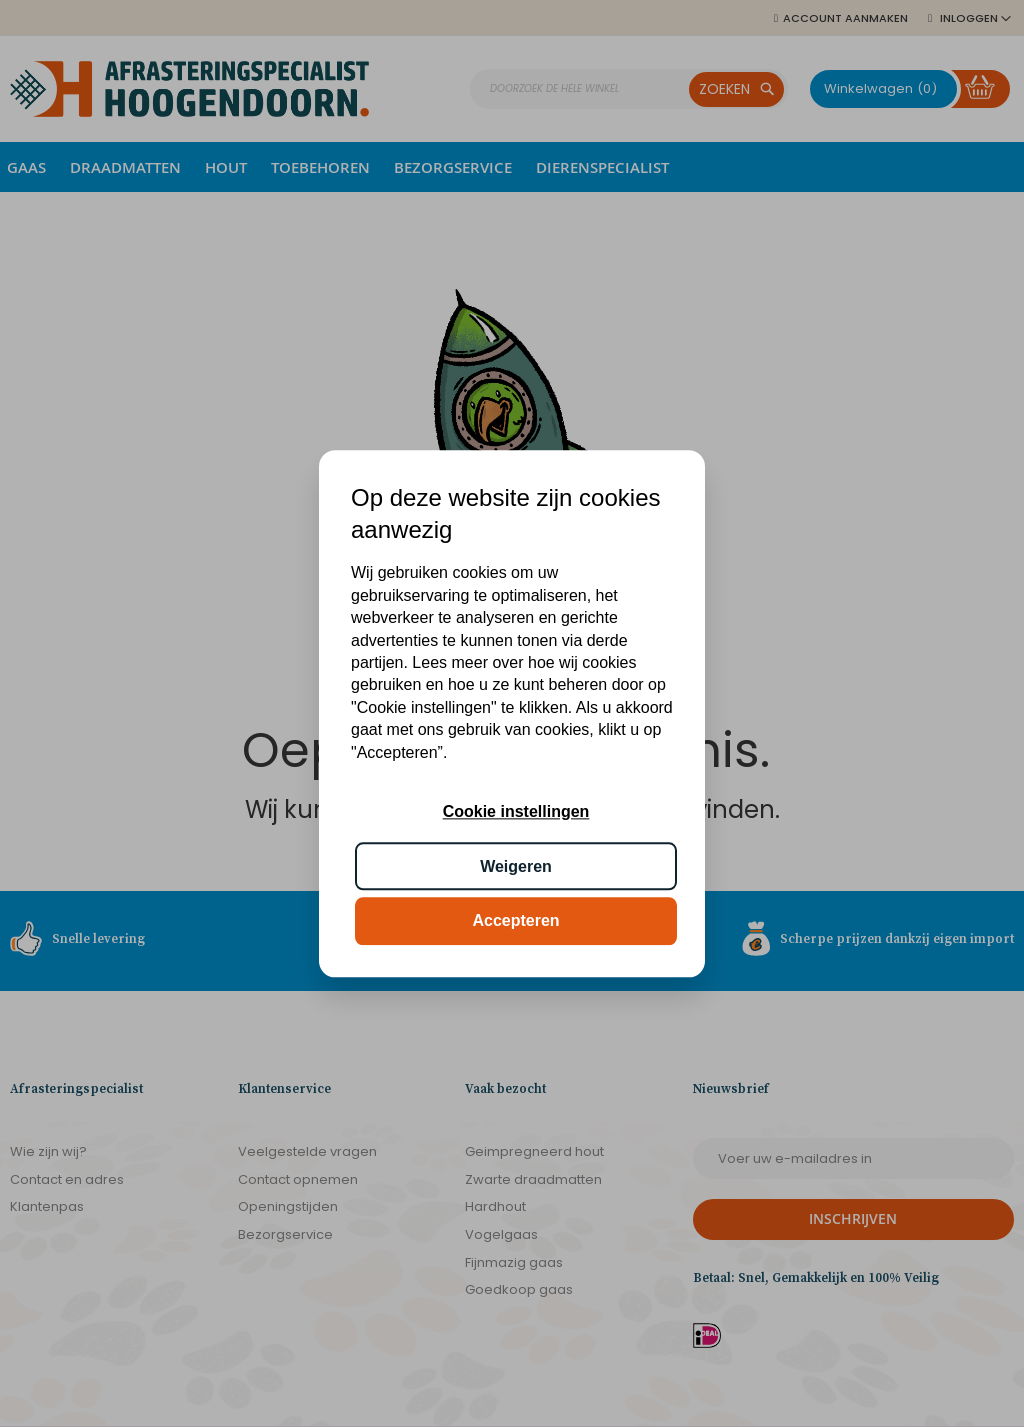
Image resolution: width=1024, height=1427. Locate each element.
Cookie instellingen (516, 812)
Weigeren (516, 866)
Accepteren (515, 920)
